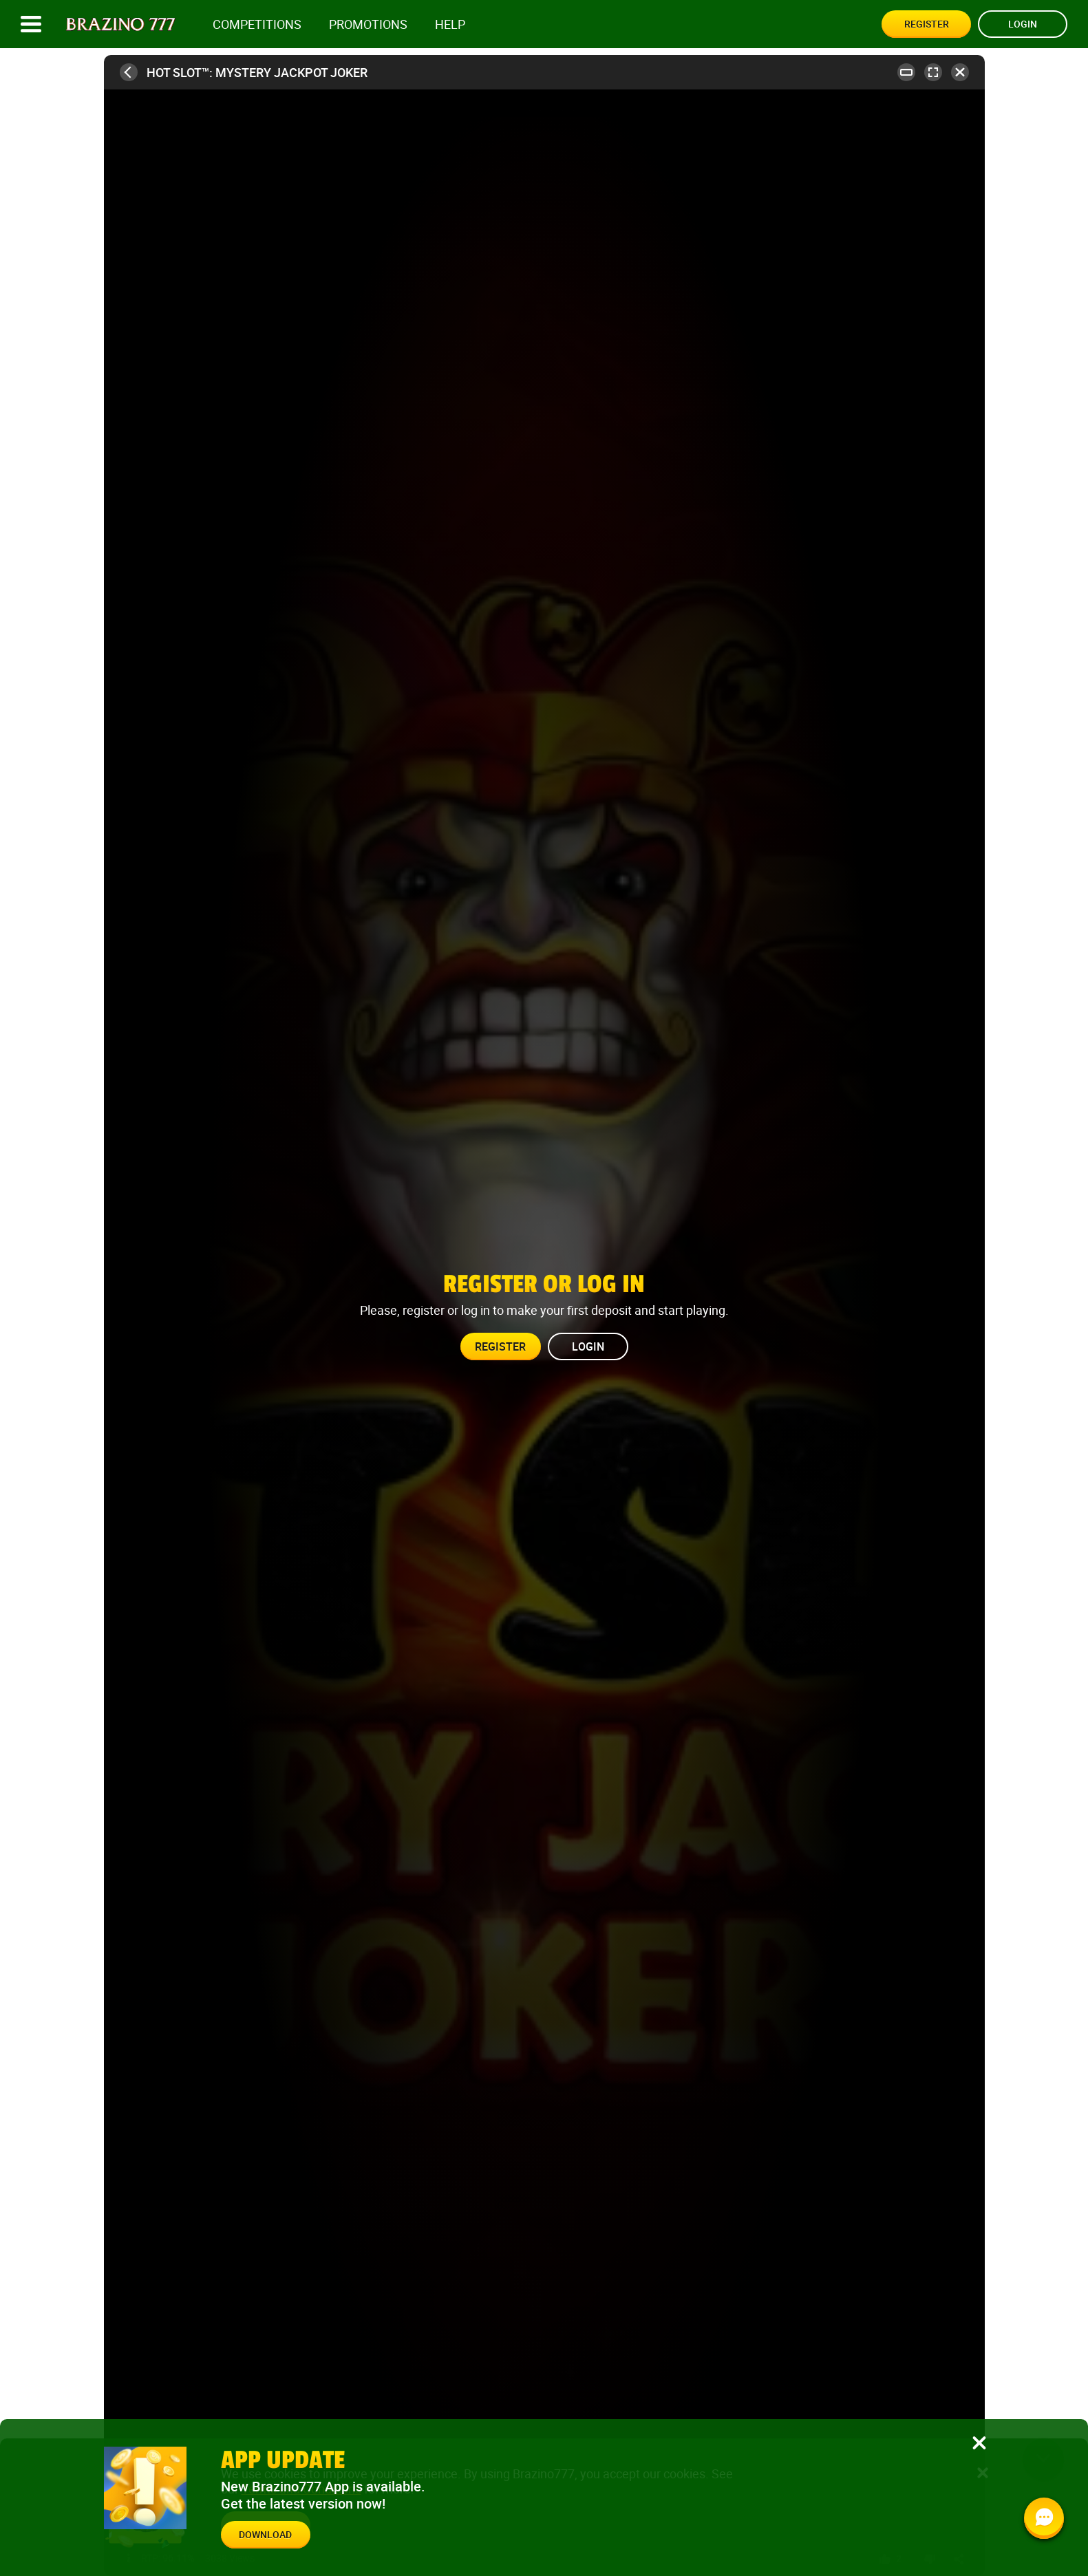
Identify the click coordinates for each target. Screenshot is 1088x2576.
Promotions (368, 24)
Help (450, 24)
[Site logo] (120, 24)
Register (926, 23)
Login (1022, 23)
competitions (257, 24)
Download (265, 2534)
